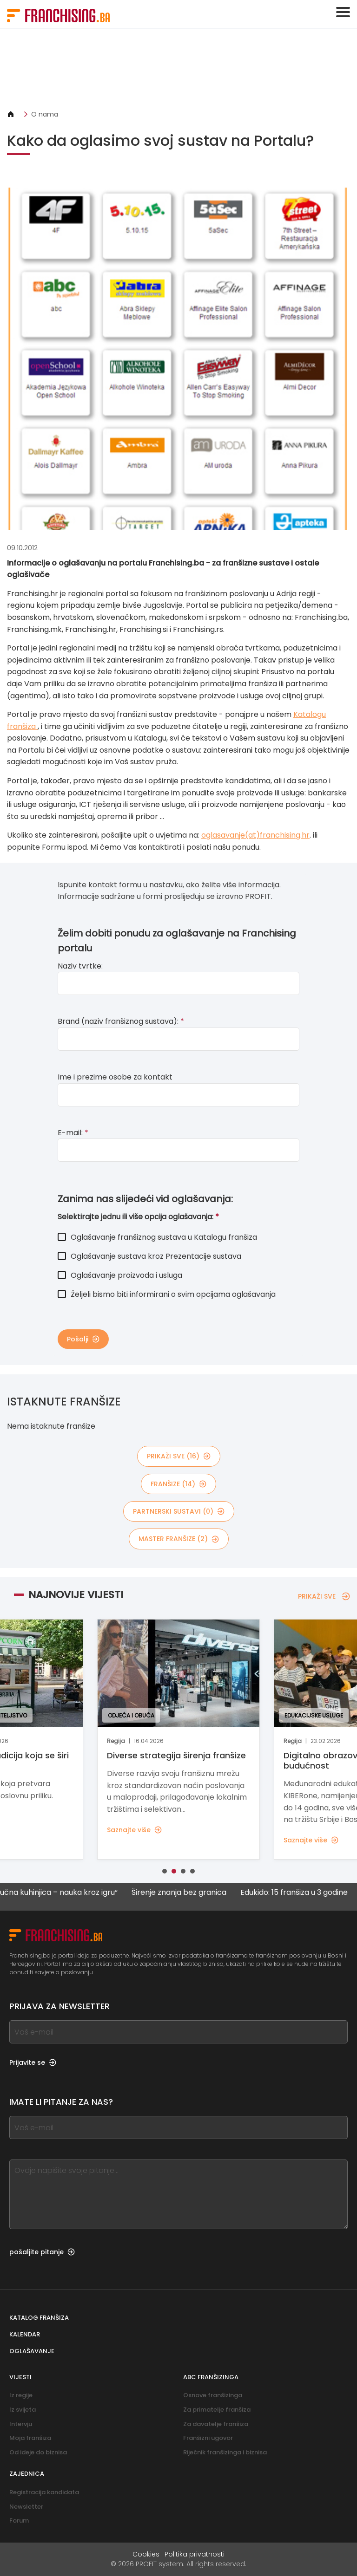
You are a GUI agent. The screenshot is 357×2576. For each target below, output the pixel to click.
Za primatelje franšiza (217, 2409)
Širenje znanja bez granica (188, 1893)
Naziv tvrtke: (80, 966)
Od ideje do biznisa (38, 2452)
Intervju (20, 2424)
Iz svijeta (22, 2409)
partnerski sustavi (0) (179, 1511)
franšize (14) (178, 1484)
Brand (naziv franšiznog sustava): (121, 1021)
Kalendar (24, 2334)
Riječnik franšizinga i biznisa (225, 2452)
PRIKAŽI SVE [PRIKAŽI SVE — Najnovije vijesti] (324, 1596)
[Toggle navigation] (343, 12)
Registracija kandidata (44, 2492)
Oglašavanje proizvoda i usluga (120, 1275)
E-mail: (73, 1132)
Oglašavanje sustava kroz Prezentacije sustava (149, 1256)
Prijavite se (32, 2062)
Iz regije (21, 2395)
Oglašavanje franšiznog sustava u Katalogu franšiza (157, 1237)
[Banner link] (178, 69)
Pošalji (83, 1339)
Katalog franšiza (39, 2317)
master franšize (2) (179, 1538)
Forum (19, 2520)
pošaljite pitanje (42, 2252)
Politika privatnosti (195, 2554)
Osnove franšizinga (212, 2395)
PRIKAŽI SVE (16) (179, 1456)
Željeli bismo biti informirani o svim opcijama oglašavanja (167, 1294)
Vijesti (20, 2377)
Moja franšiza (30, 2437)
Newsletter (26, 2506)
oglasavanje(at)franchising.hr (255, 835)
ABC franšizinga (210, 2377)
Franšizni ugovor (208, 2437)
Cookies (145, 2554)
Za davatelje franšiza (215, 2424)
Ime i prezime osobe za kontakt (115, 1077)
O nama (44, 114)
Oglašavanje (31, 2351)
